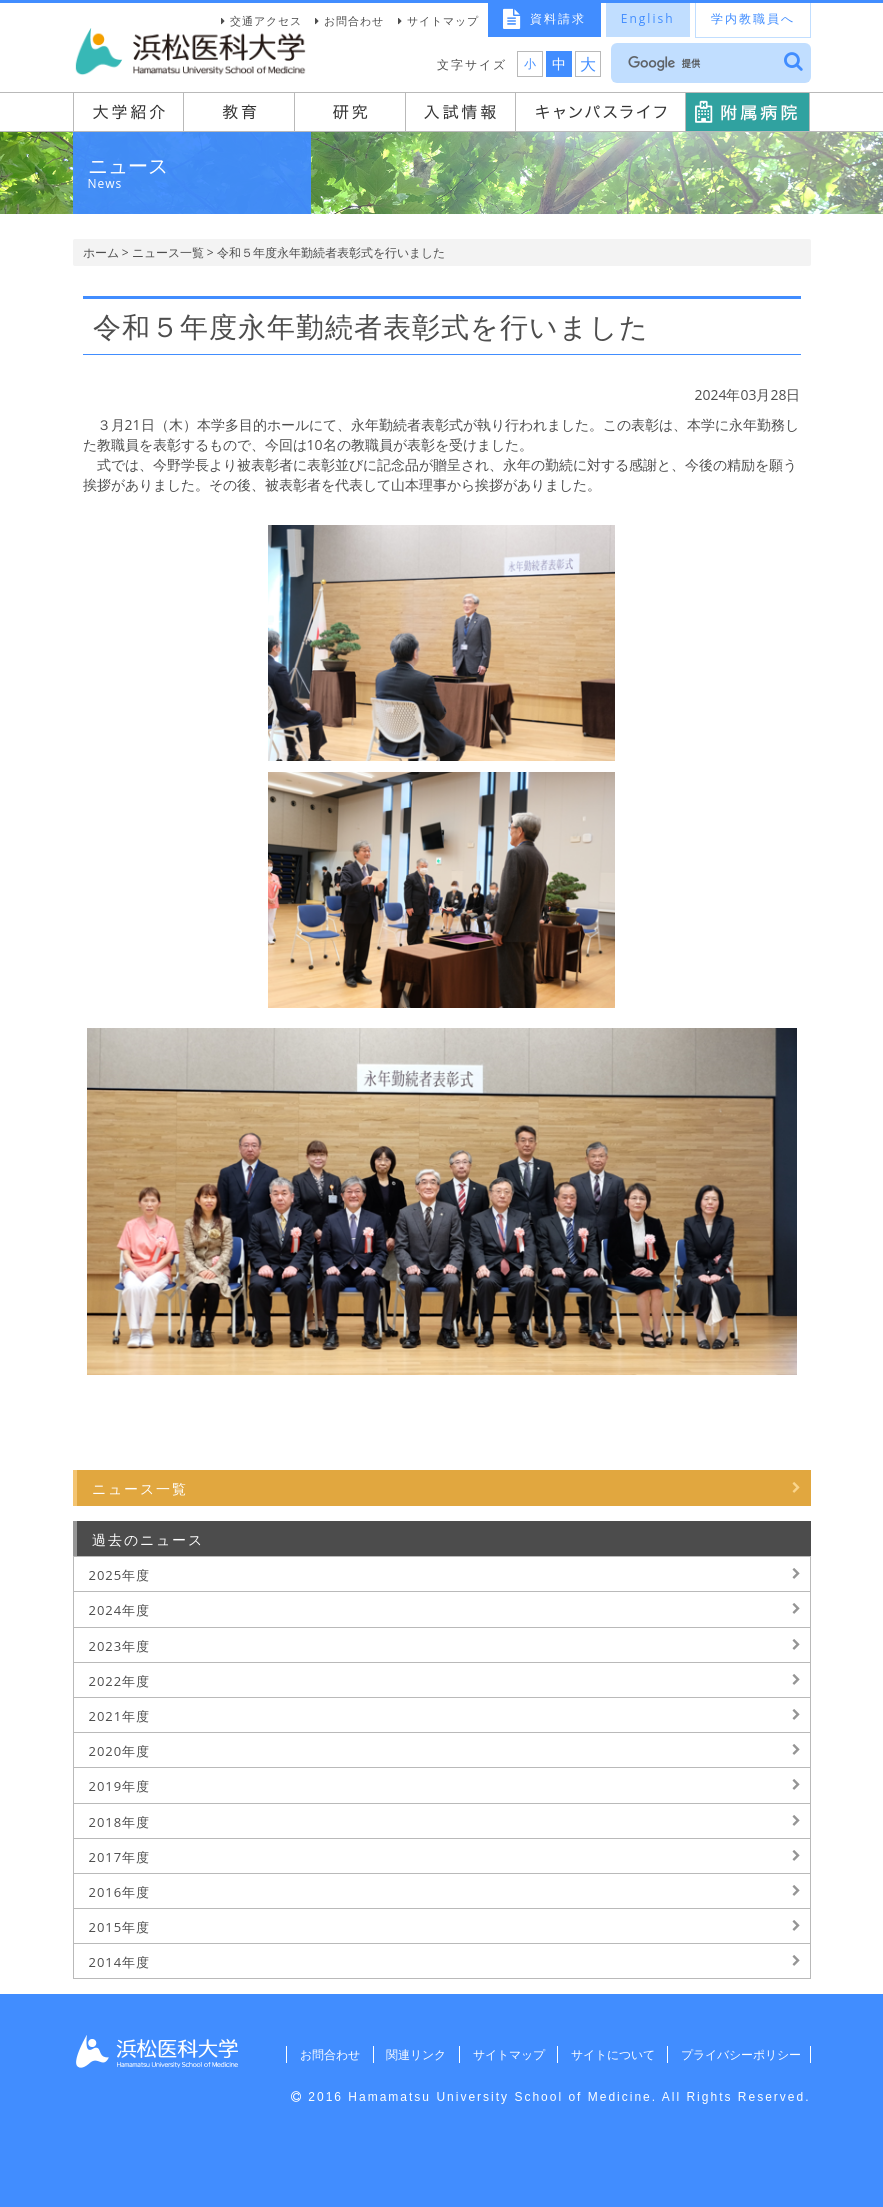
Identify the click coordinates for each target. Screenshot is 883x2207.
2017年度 (120, 1857)
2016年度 (120, 1892)
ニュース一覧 (168, 252)
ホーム (101, 252)
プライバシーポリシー (738, 2054)
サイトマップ (443, 20)
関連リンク (406, 2054)
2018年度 (120, 1822)
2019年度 (120, 1786)
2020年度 (120, 1751)
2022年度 (120, 1681)
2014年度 (120, 1962)
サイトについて (607, 2054)
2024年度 (120, 1610)
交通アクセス (266, 20)
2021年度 (120, 1716)
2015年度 (120, 1927)
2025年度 (120, 1575)
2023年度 (120, 1646)
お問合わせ (354, 20)
